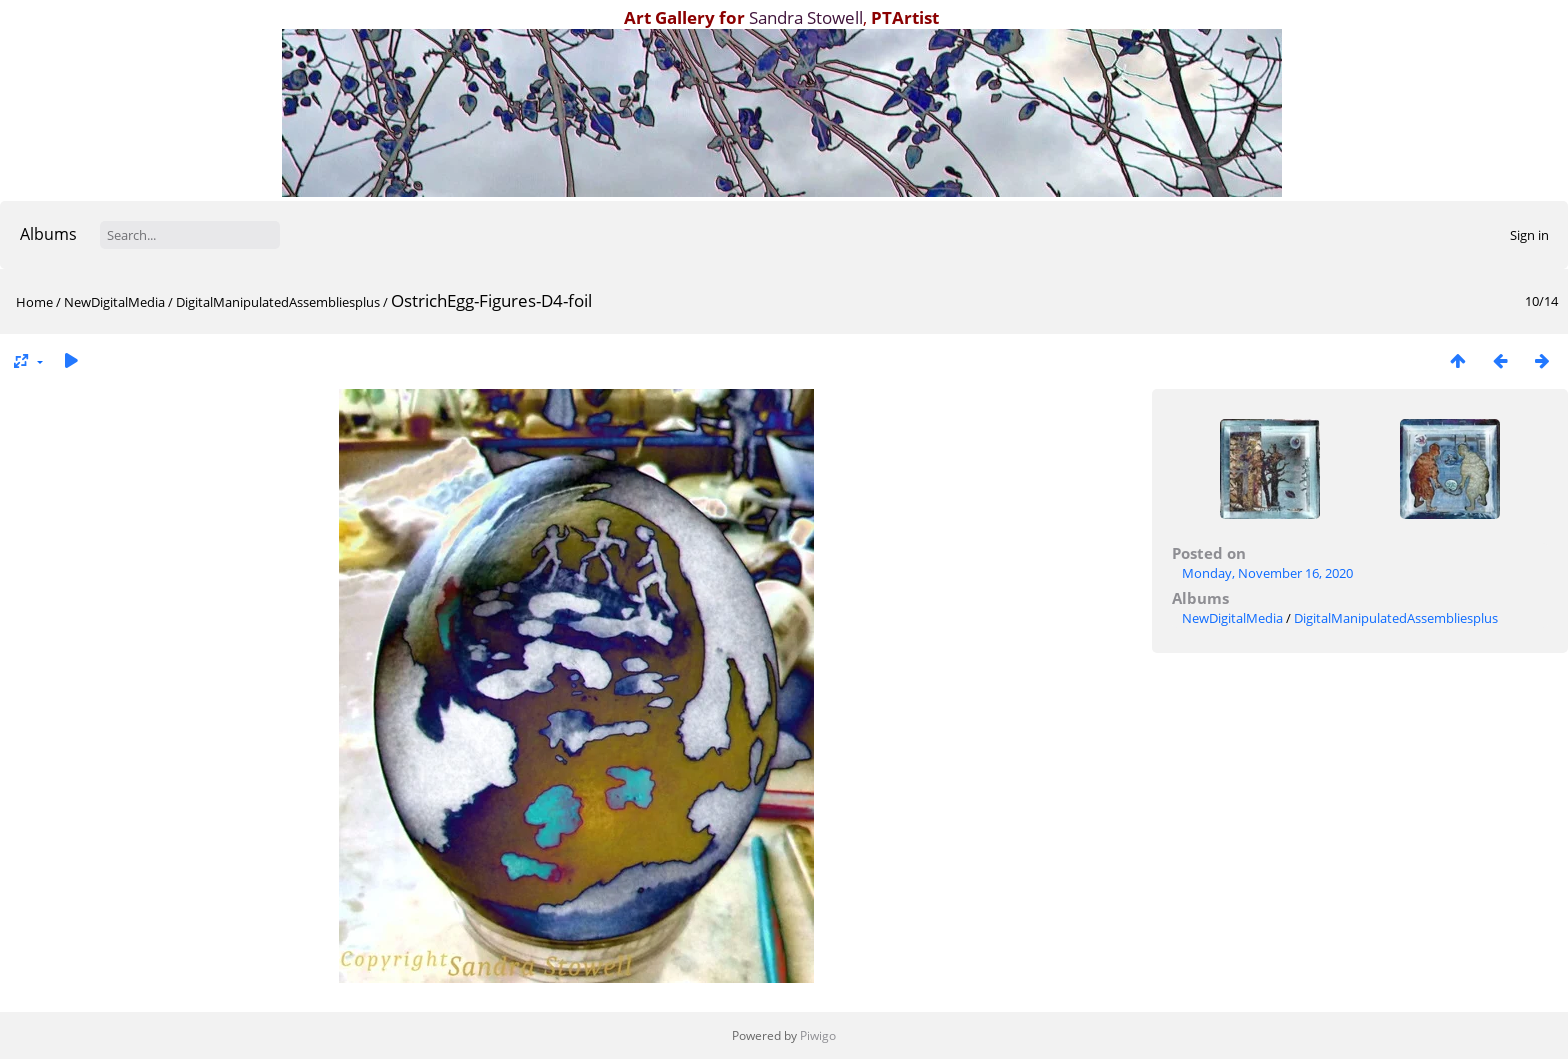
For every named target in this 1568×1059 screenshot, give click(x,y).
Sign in (1529, 235)
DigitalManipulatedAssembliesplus (278, 302)
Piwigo (818, 1035)
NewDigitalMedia (114, 302)
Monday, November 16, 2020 (1267, 573)
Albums (48, 234)
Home (34, 302)
